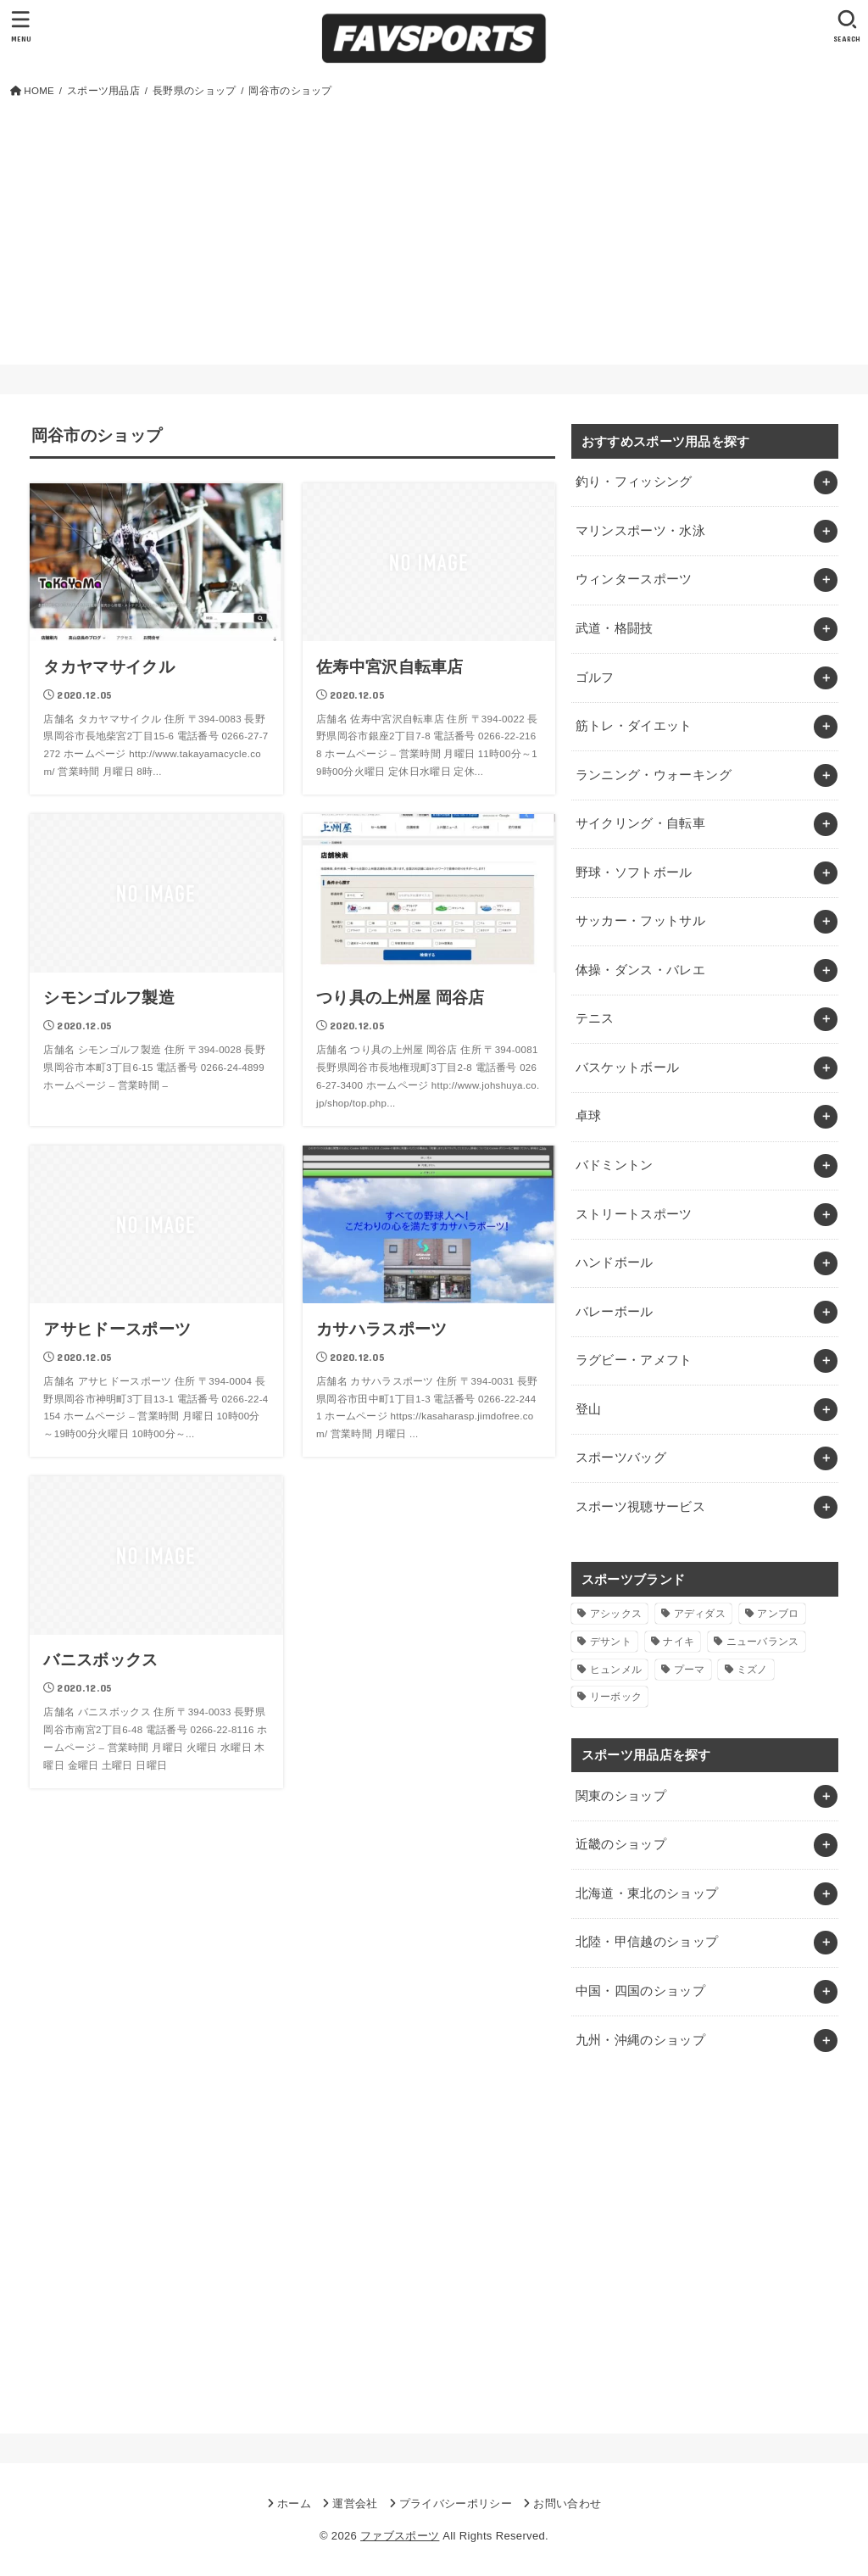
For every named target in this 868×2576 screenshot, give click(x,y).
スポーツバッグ (621, 1457)
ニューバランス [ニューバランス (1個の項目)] (762, 1642)
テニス (595, 1018)
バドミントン (615, 1165)
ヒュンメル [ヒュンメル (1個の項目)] (616, 1670)
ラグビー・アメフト (634, 1360)
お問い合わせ (567, 2503)
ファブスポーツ (399, 2535)
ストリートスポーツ (634, 1214)
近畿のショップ (621, 1844)
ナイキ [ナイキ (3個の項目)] (678, 1642)
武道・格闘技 (615, 628)
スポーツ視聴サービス (641, 1507)
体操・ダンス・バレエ (641, 970)
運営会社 (354, 2503)
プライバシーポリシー (455, 2503)
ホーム (294, 2503)
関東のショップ (621, 1796)
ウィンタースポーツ (634, 579)
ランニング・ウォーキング (654, 775)
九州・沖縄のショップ (641, 2040)
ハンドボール (615, 1262)
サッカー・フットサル (641, 921)
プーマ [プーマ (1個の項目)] (689, 1670)
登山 (589, 1409)
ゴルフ (595, 677)
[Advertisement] (434, 228)
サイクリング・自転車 (641, 823)
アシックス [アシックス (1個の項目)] (616, 1614)
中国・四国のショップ (641, 1991)
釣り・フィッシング (634, 481)
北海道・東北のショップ (647, 1893)
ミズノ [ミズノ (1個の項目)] (752, 1670)
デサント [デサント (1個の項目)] (611, 1642)
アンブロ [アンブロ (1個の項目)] (777, 1614)
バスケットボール (628, 1067)
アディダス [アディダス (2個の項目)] (700, 1614)
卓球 (589, 1116)
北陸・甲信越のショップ (647, 1942)
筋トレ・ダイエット (634, 726)
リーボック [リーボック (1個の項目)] (616, 1697)
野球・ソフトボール (634, 872)
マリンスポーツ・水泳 (641, 531)
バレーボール (615, 1312)
